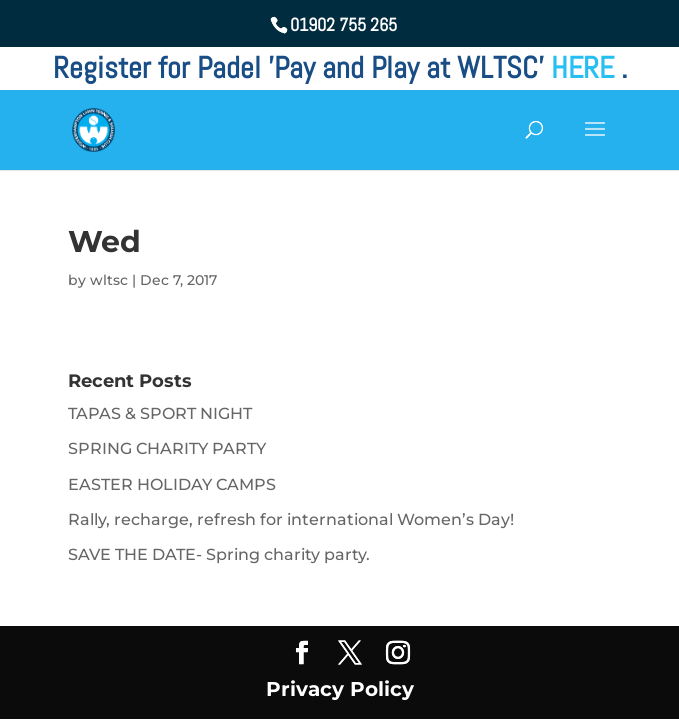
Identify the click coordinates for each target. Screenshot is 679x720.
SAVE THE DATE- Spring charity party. (219, 554)
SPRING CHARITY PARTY (167, 448)
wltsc (109, 280)
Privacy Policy (340, 689)
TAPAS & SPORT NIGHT (160, 413)
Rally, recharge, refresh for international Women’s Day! (291, 519)
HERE (586, 68)
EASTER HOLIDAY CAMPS (172, 484)
